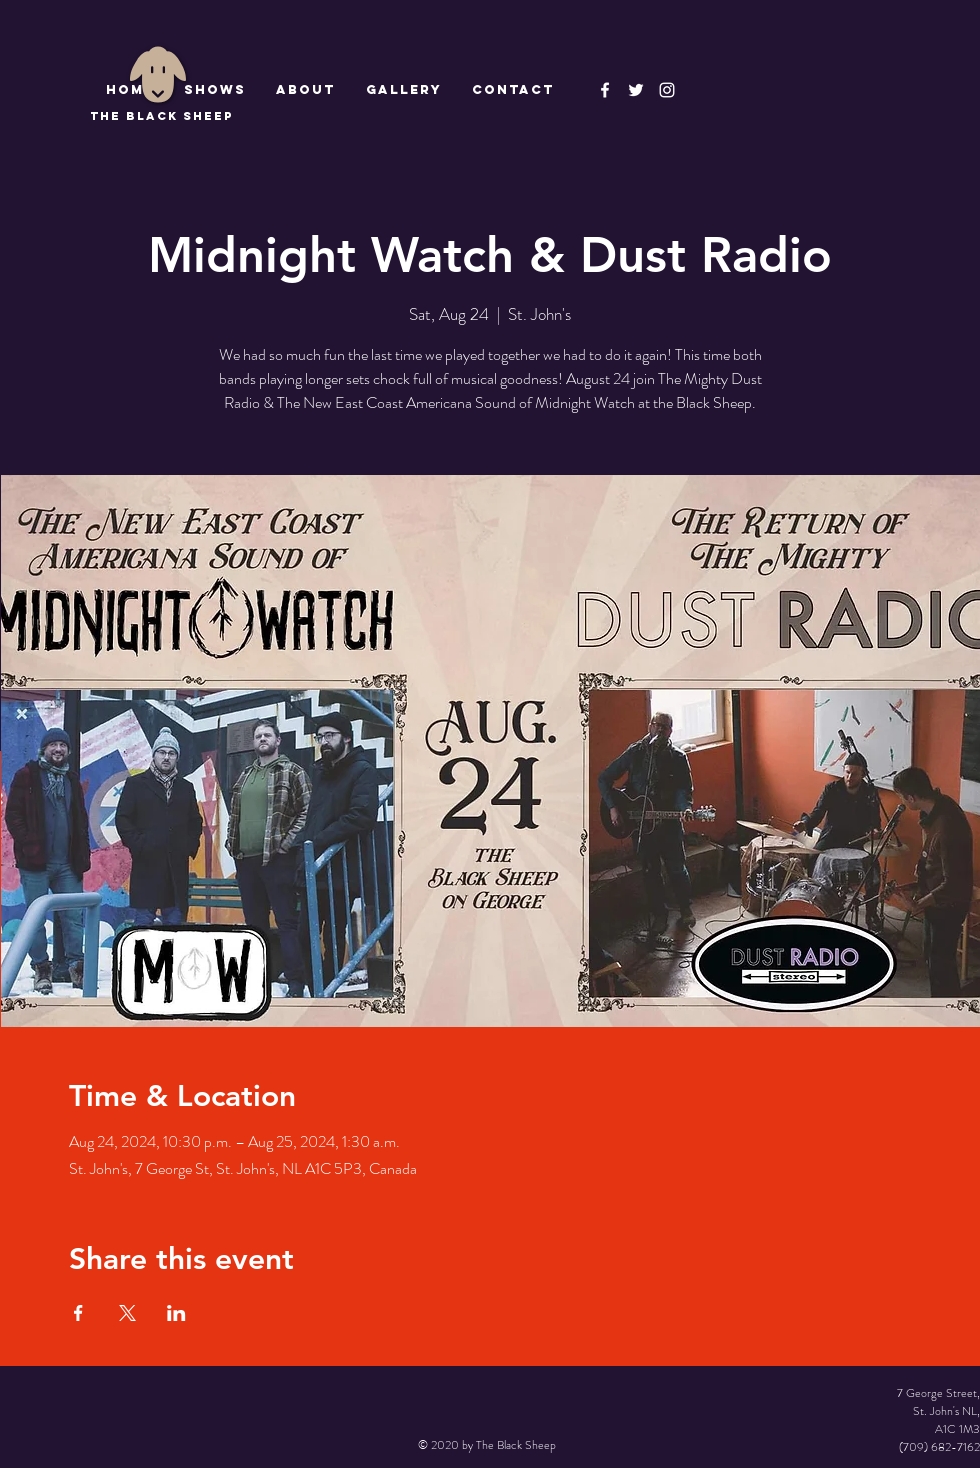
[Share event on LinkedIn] (176, 1313)
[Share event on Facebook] (78, 1313)
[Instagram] (667, 90)
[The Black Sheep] (636, 90)
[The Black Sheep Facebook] (605, 90)
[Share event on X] (127, 1313)
